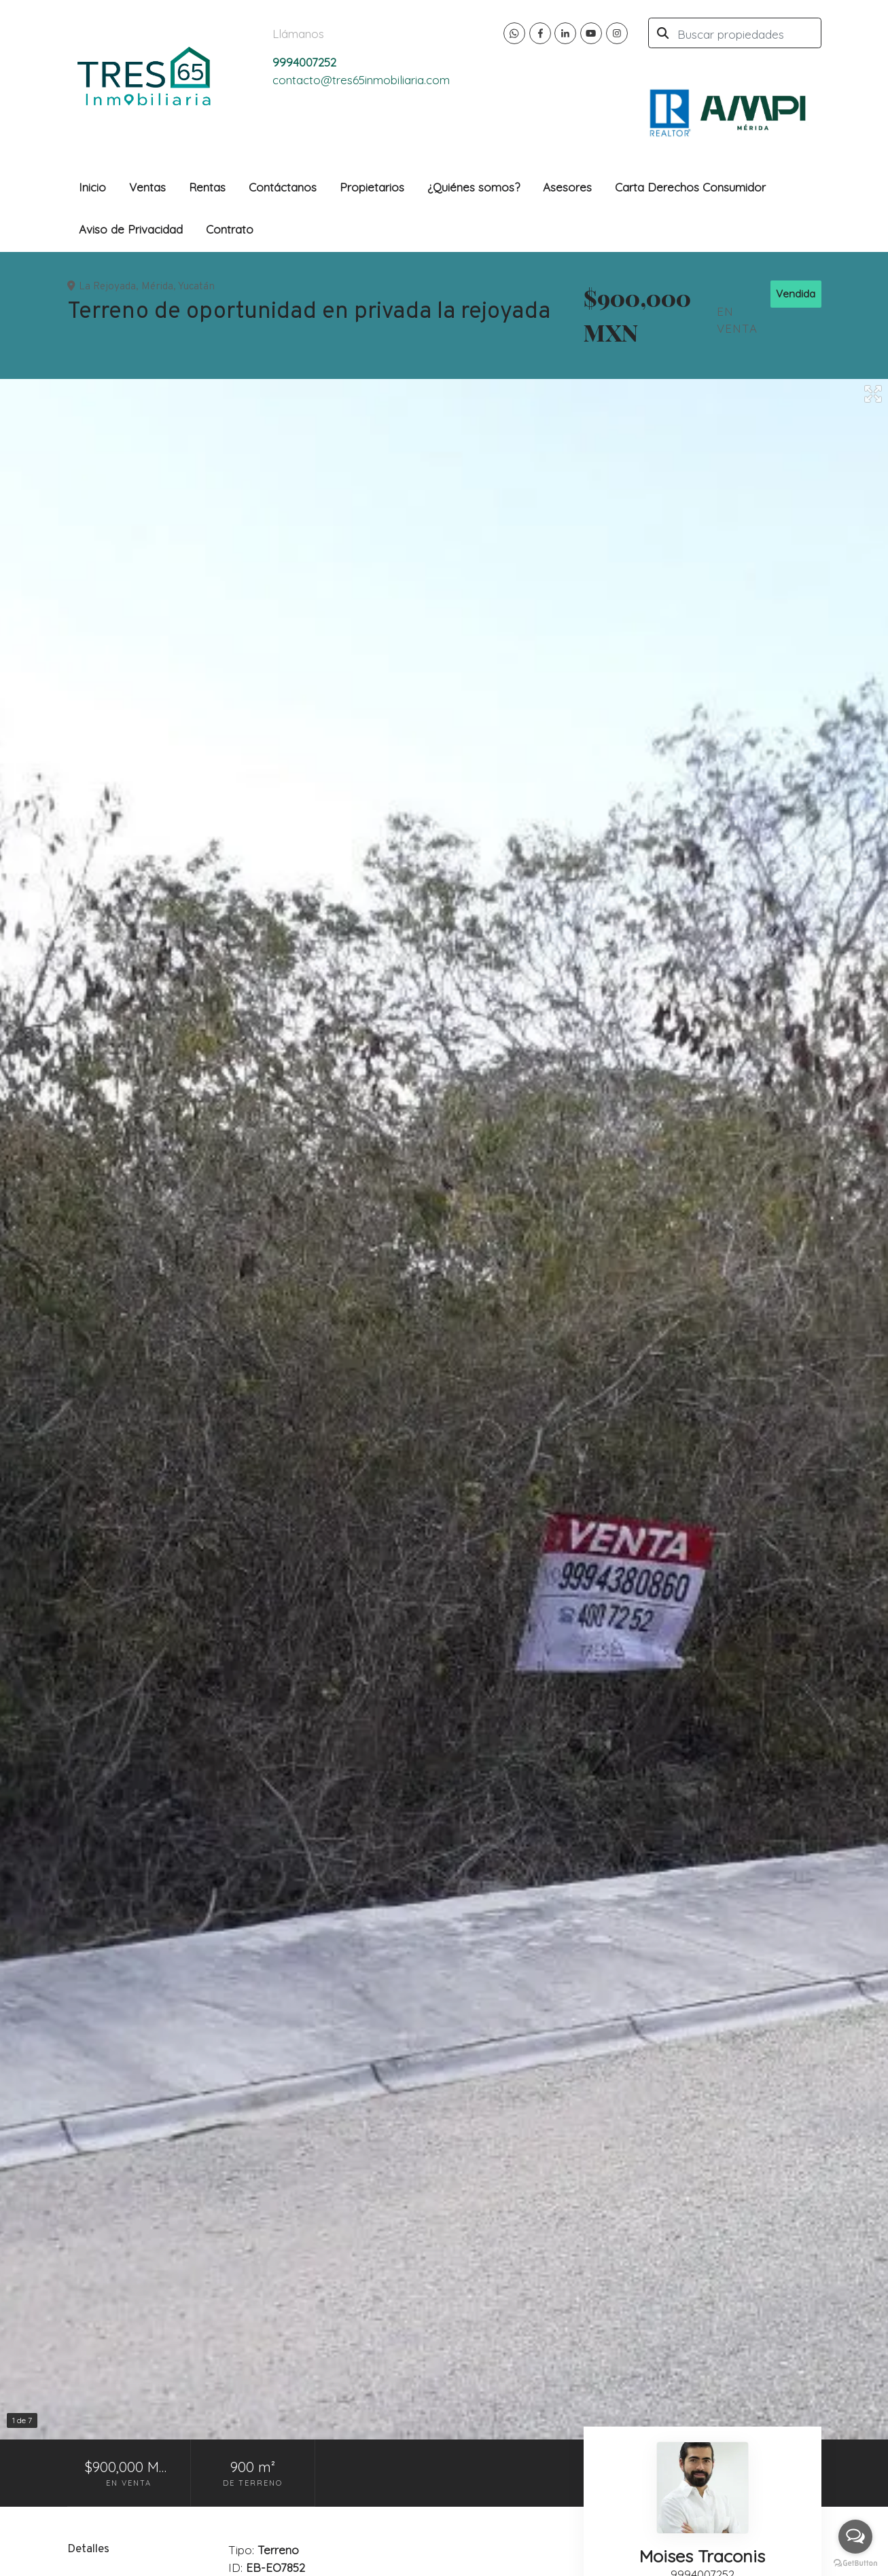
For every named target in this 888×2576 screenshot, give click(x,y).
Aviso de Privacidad (131, 229)
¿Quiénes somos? (473, 187)
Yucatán (196, 286)
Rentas (207, 187)
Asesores (567, 187)
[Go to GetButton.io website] (855, 2562)
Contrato (229, 229)
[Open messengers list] (855, 2537)
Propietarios (372, 187)
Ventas (147, 187)
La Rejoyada (107, 286)
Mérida (157, 286)
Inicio (92, 187)
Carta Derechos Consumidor (690, 187)
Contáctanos (283, 187)
